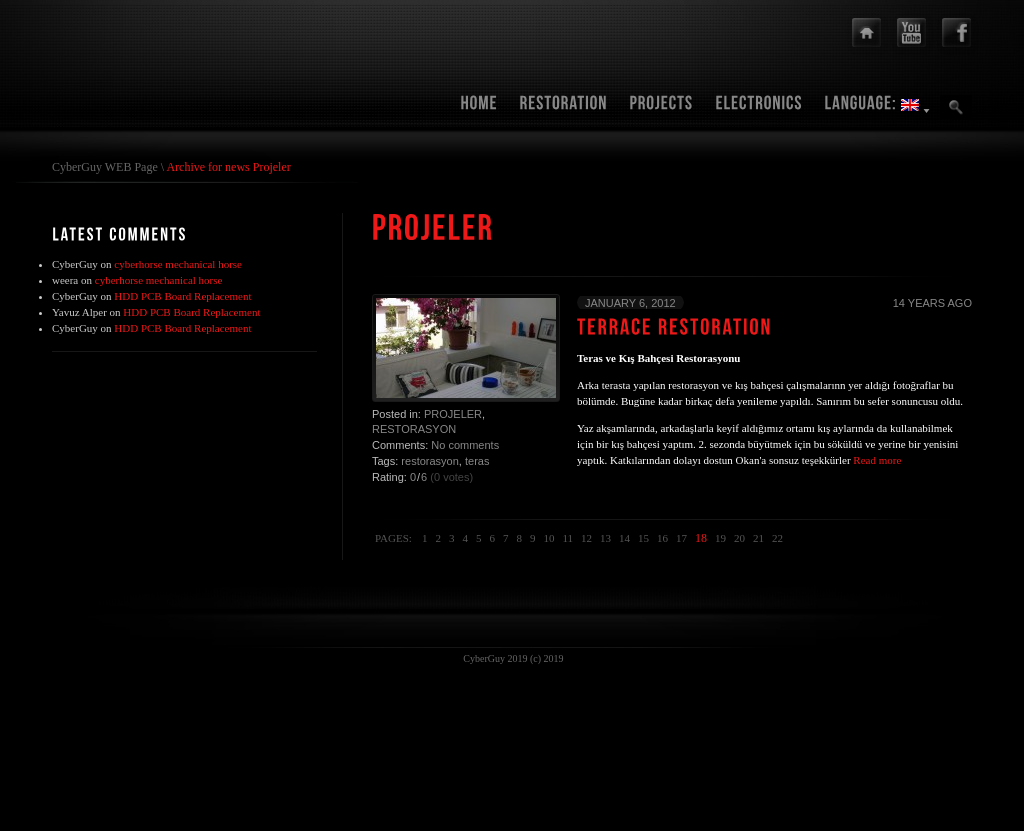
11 (567, 538)
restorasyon (429, 461)
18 (701, 538)
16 (662, 538)
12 (586, 538)
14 (624, 538)
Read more (877, 460)
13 (605, 538)
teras (477, 461)
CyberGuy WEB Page (105, 167)
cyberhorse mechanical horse (178, 264)
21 (758, 538)
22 (777, 538)
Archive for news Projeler (228, 167)
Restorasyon (414, 429)
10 (548, 538)
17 (681, 538)
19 (720, 538)
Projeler (453, 414)
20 (739, 538)
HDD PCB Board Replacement (182, 296)
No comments (465, 445)
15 (643, 538)
